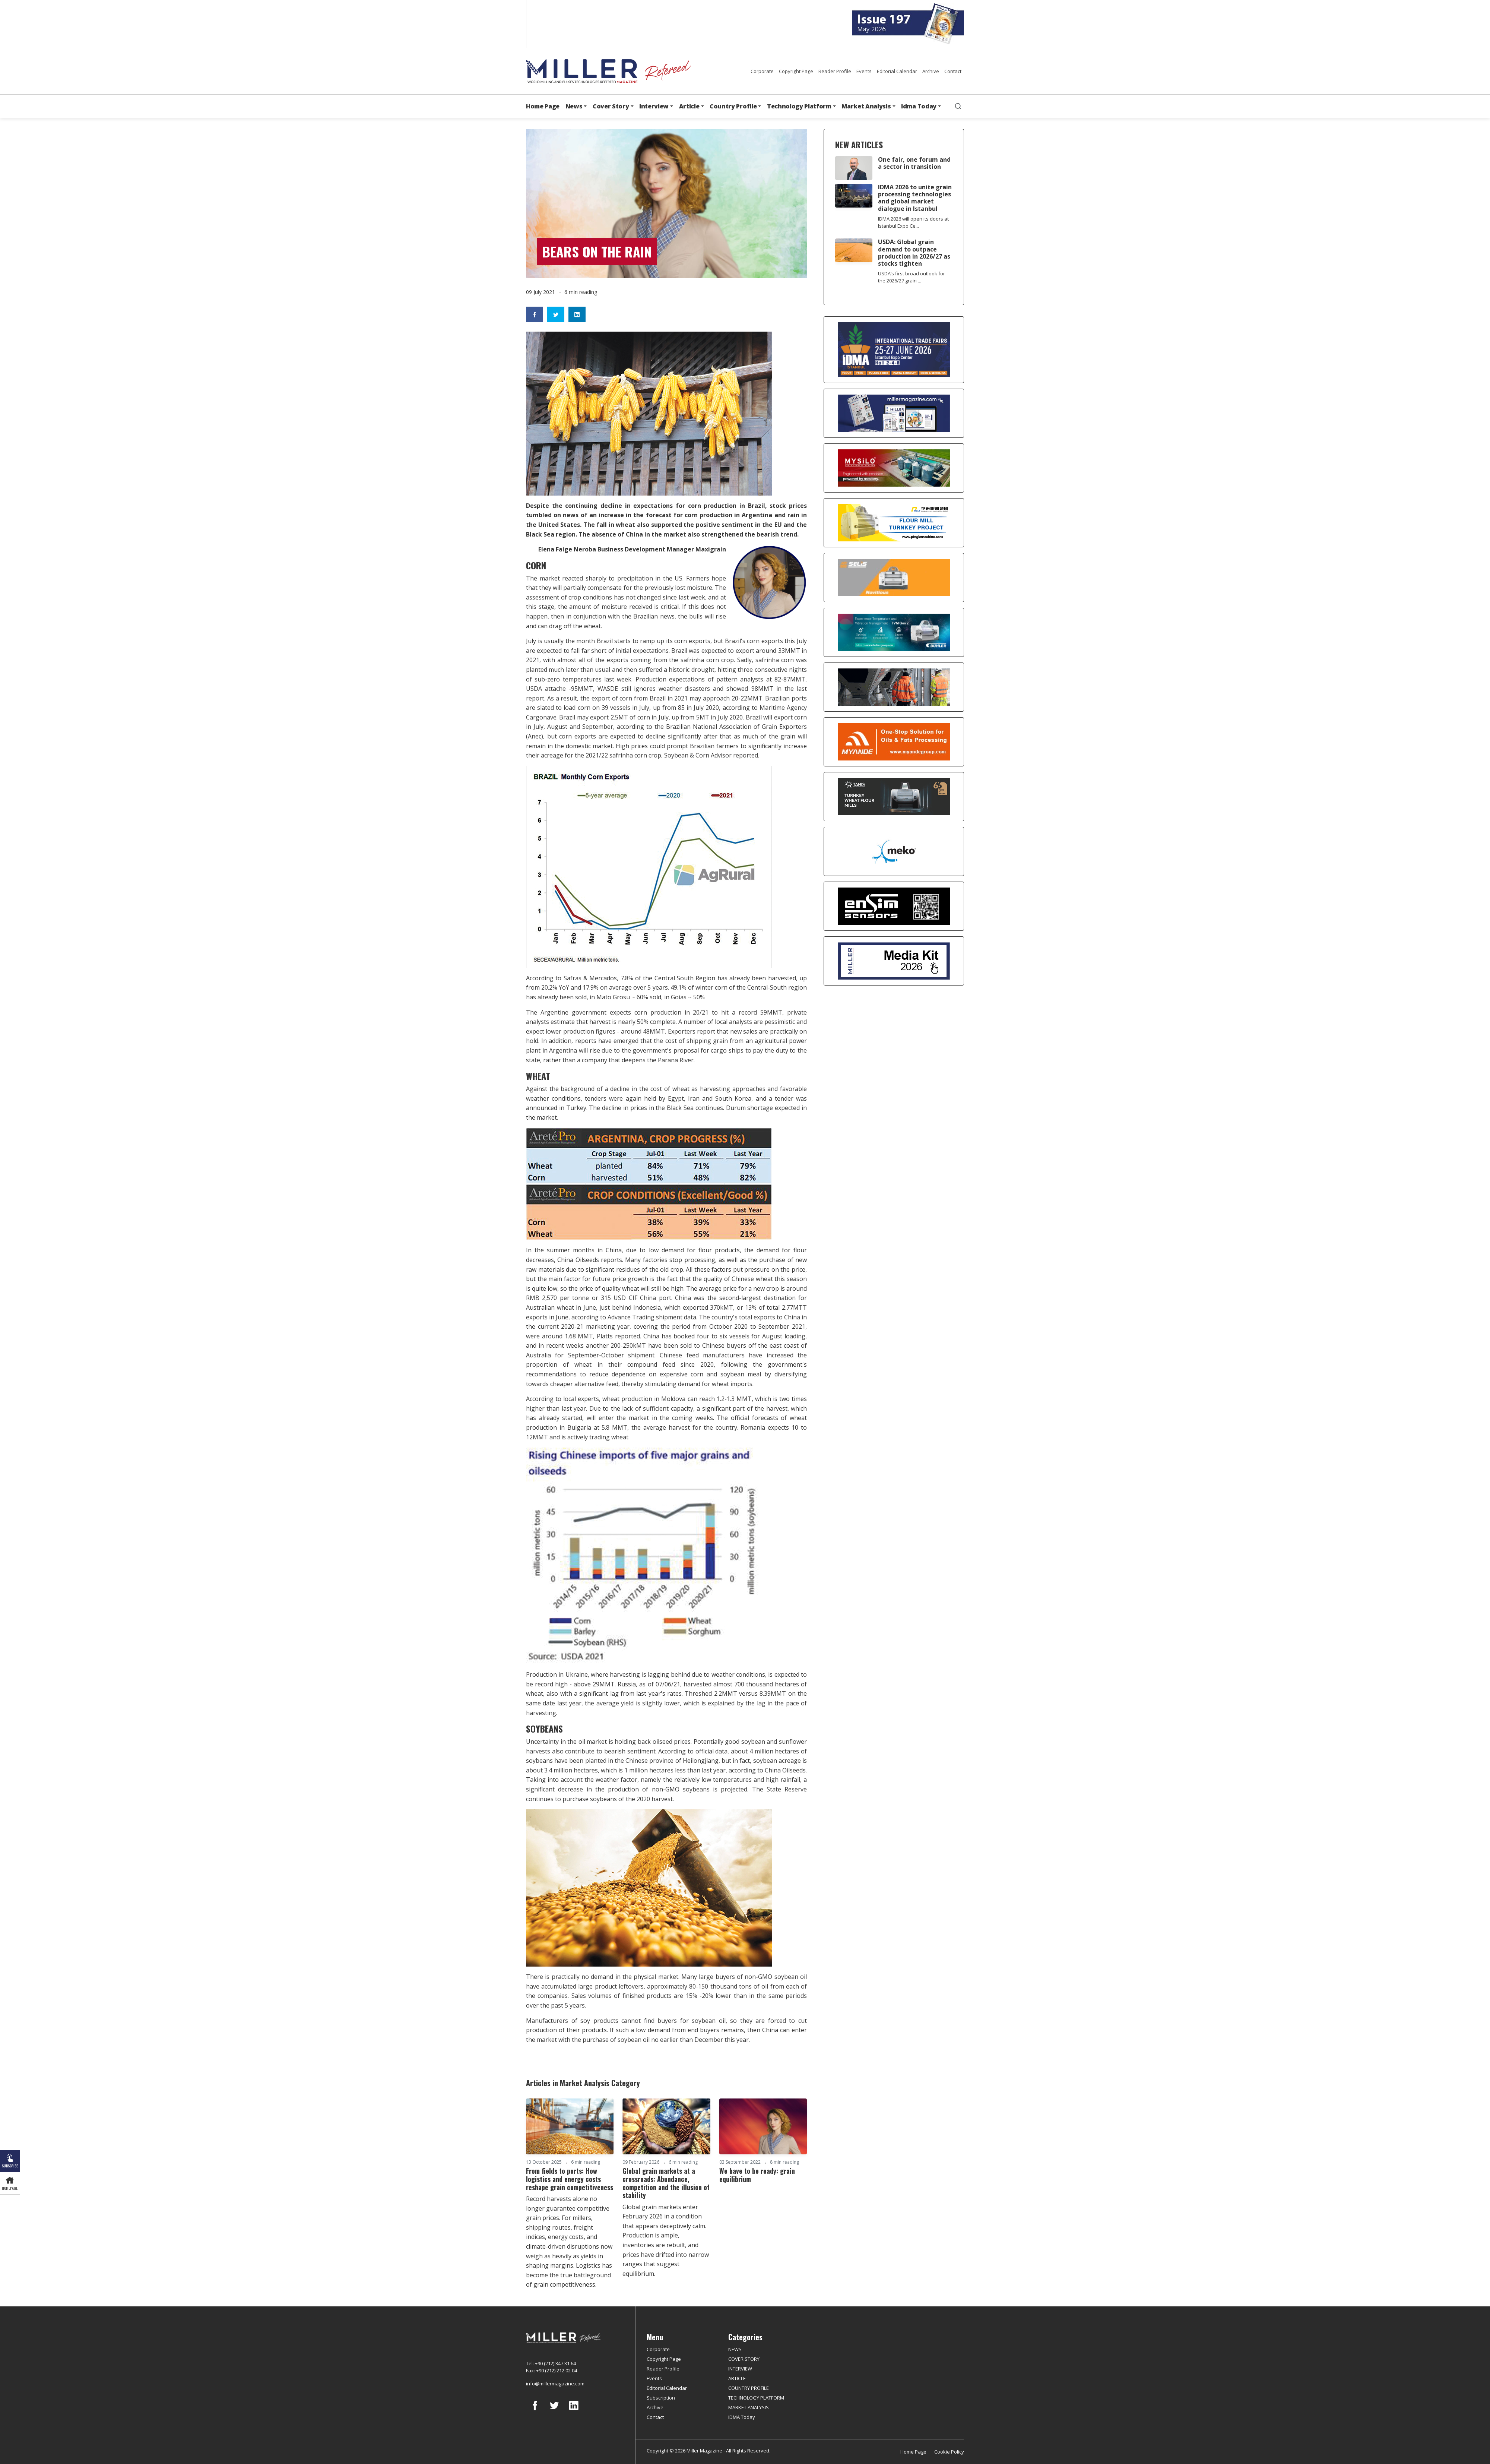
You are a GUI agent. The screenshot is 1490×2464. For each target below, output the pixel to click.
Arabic (642, 24)
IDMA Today (741, 2417)
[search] (958, 106)
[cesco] (894, 687)
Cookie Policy (949, 2451)
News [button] (574, 106)
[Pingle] (894, 522)
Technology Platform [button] (799, 106)
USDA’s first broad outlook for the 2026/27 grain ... (911, 277)
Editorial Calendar (897, 71)
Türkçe (736, 24)
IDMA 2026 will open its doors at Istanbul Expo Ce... (913, 222)
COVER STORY (744, 2359)
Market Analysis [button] (866, 106)
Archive (930, 71)
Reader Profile (834, 71)
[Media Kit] (894, 961)
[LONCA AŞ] (894, 906)
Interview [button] (654, 106)
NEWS (735, 2349)
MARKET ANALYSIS (748, 2407)
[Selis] (894, 577)
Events (864, 71)
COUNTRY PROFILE (748, 2388)
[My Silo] (894, 468)
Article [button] (689, 106)
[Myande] (894, 741)
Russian (689, 24)
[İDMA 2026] (894, 349)
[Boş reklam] (894, 413)
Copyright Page (796, 71)
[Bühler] (894, 632)
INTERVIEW (740, 2368)
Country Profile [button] (733, 106)
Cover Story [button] (611, 106)
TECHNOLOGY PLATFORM (756, 2397)
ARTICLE (737, 2378)
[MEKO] (894, 851)
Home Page (542, 106)
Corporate (762, 71)
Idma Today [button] (918, 106)
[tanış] (894, 796)
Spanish (595, 24)
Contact (952, 71)
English (548, 24)
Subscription (661, 2397)
